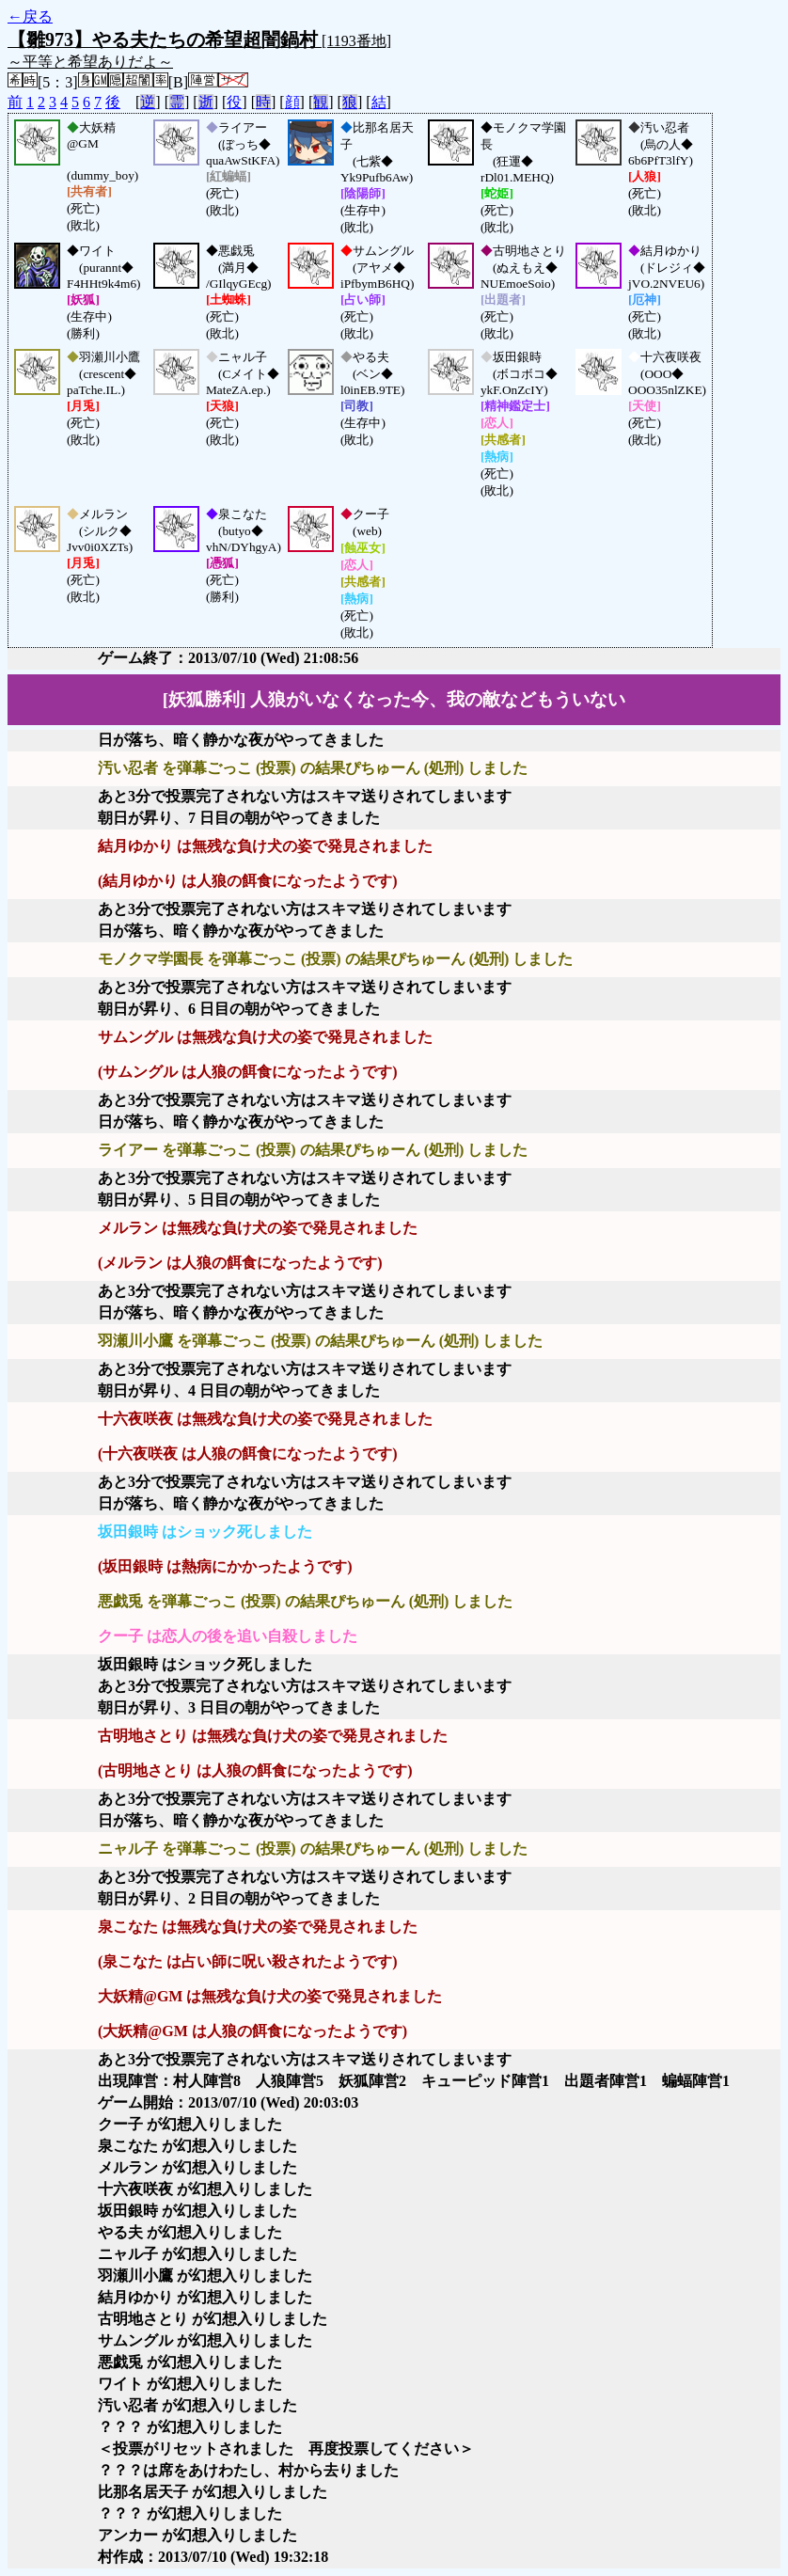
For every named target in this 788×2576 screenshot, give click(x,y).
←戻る (30, 16)
